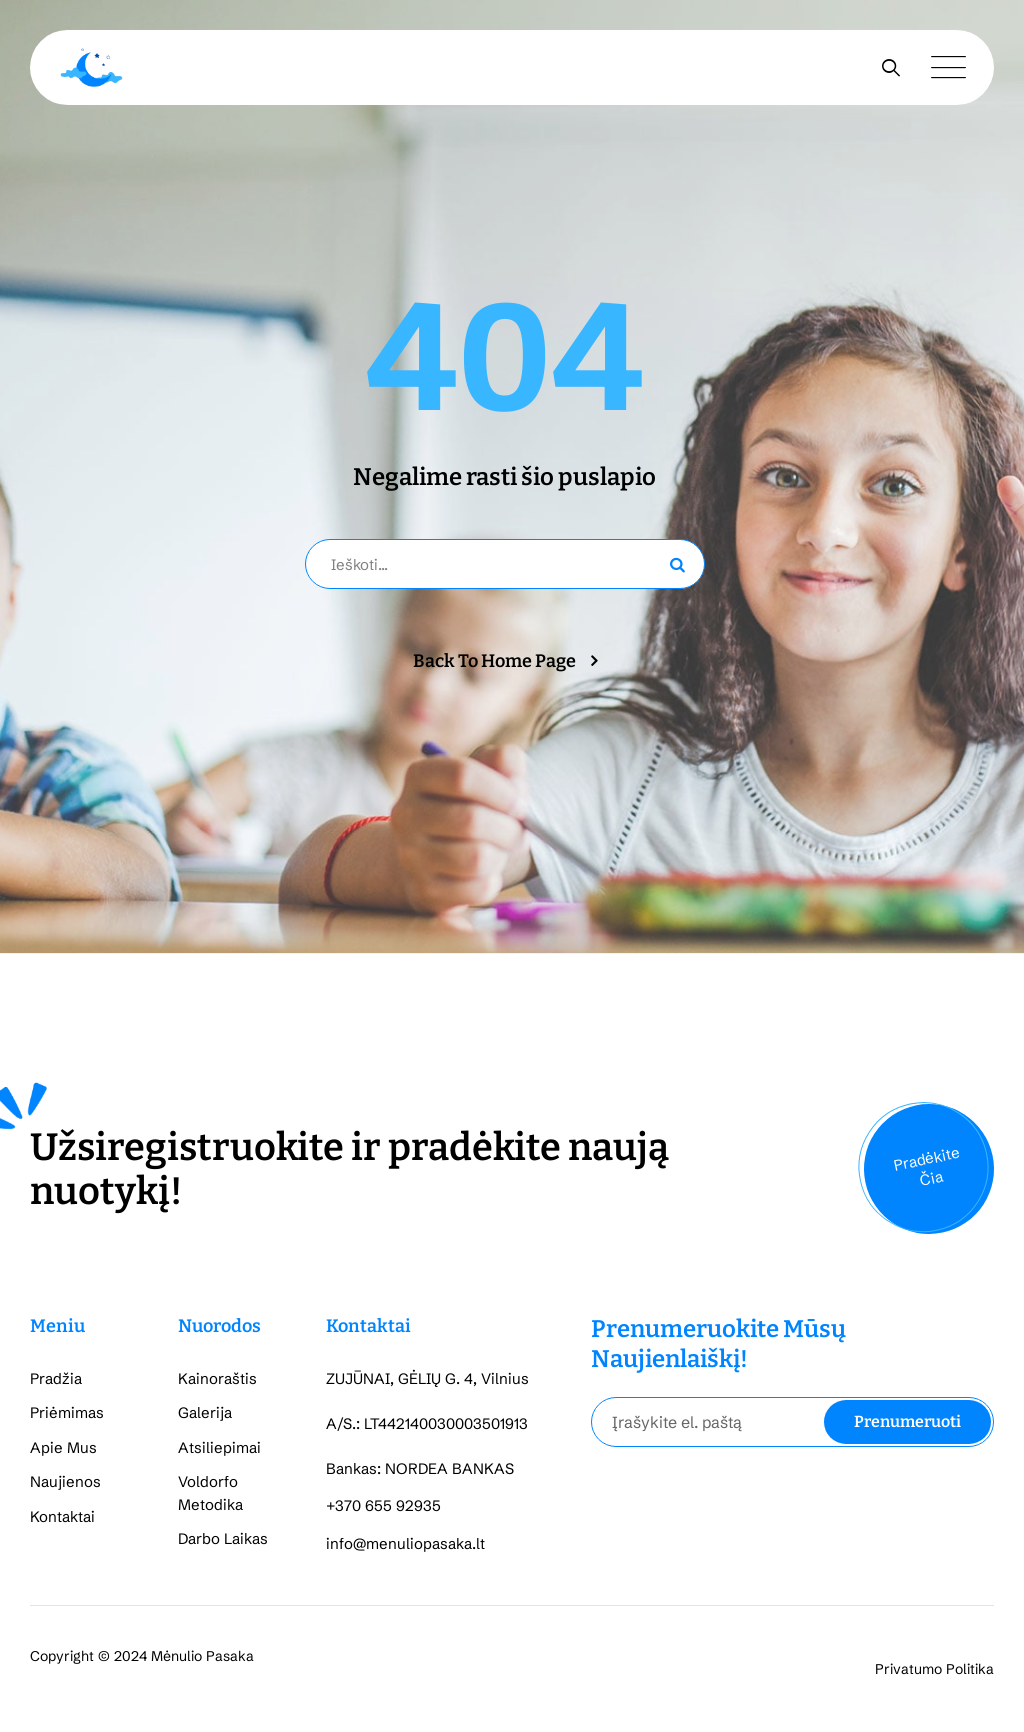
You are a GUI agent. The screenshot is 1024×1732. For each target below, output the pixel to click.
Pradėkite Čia (926, 1166)
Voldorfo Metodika (210, 1493)
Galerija (205, 1412)
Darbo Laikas (223, 1538)
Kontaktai (62, 1516)
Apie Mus (63, 1447)
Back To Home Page (494, 661)
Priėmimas (67, 1412)
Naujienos (65, 1481)
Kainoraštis (217, 1378)
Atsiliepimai (219, 1447)
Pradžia (56, 1378)
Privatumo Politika (934, 1669)
